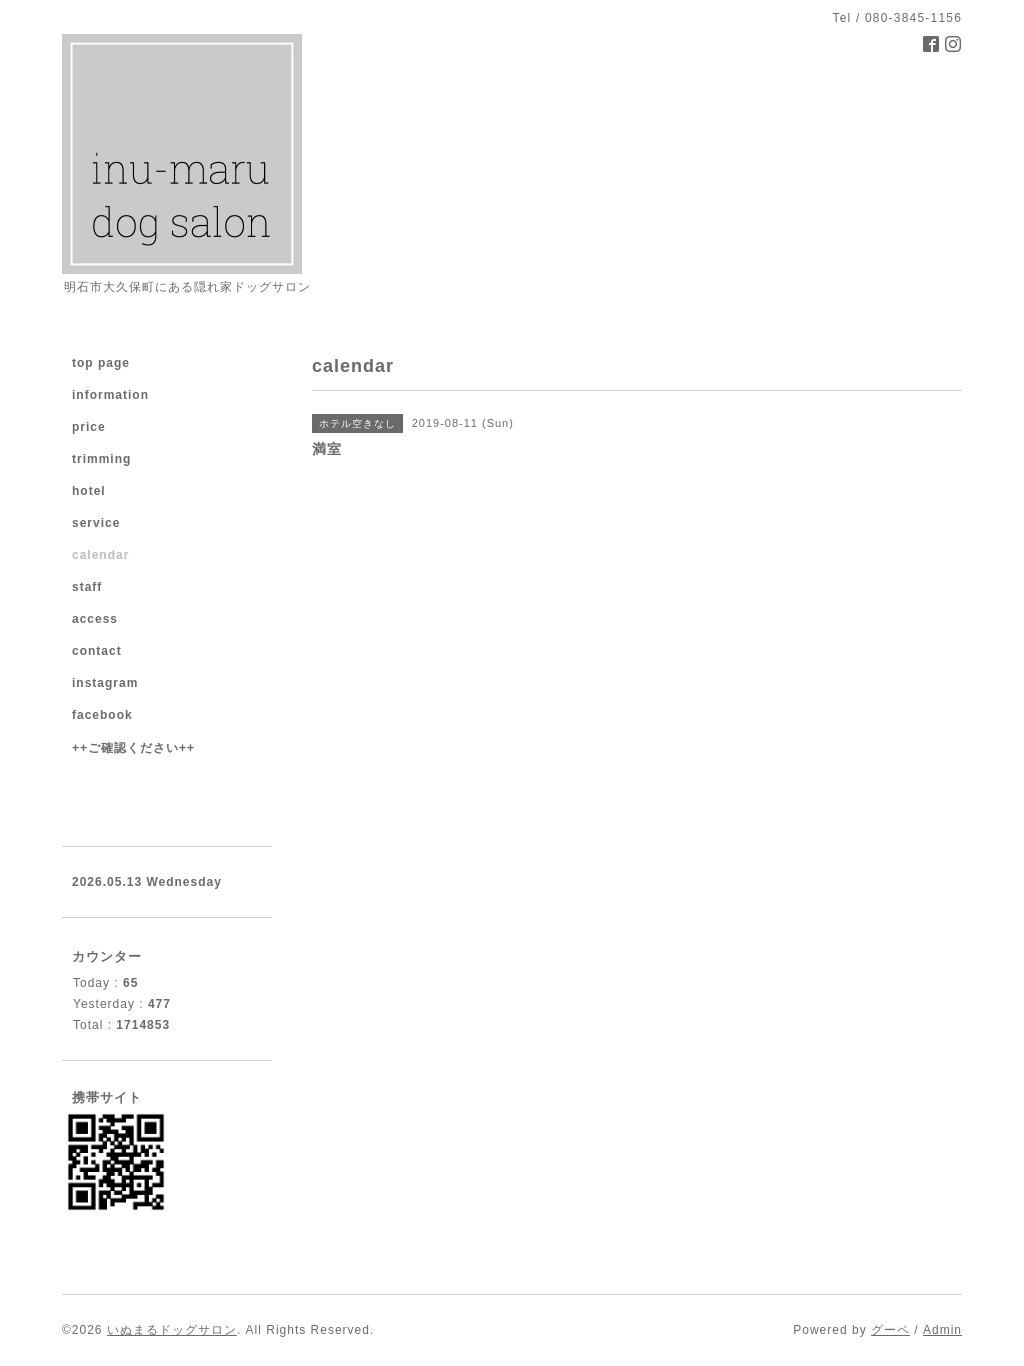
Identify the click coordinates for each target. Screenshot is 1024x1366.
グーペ (890, 1330)
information (110, 395)
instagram (105, 683)
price (89, 427)
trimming (101, 459)
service (96, 523)
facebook (102, 715)
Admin (942, 1330)
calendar (100, 555)
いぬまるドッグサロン (172, 1330)
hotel (89, 491)
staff (87, 587)
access (95, 619)
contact (97, 651)
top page (101, 363)
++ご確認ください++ (133, 748)
